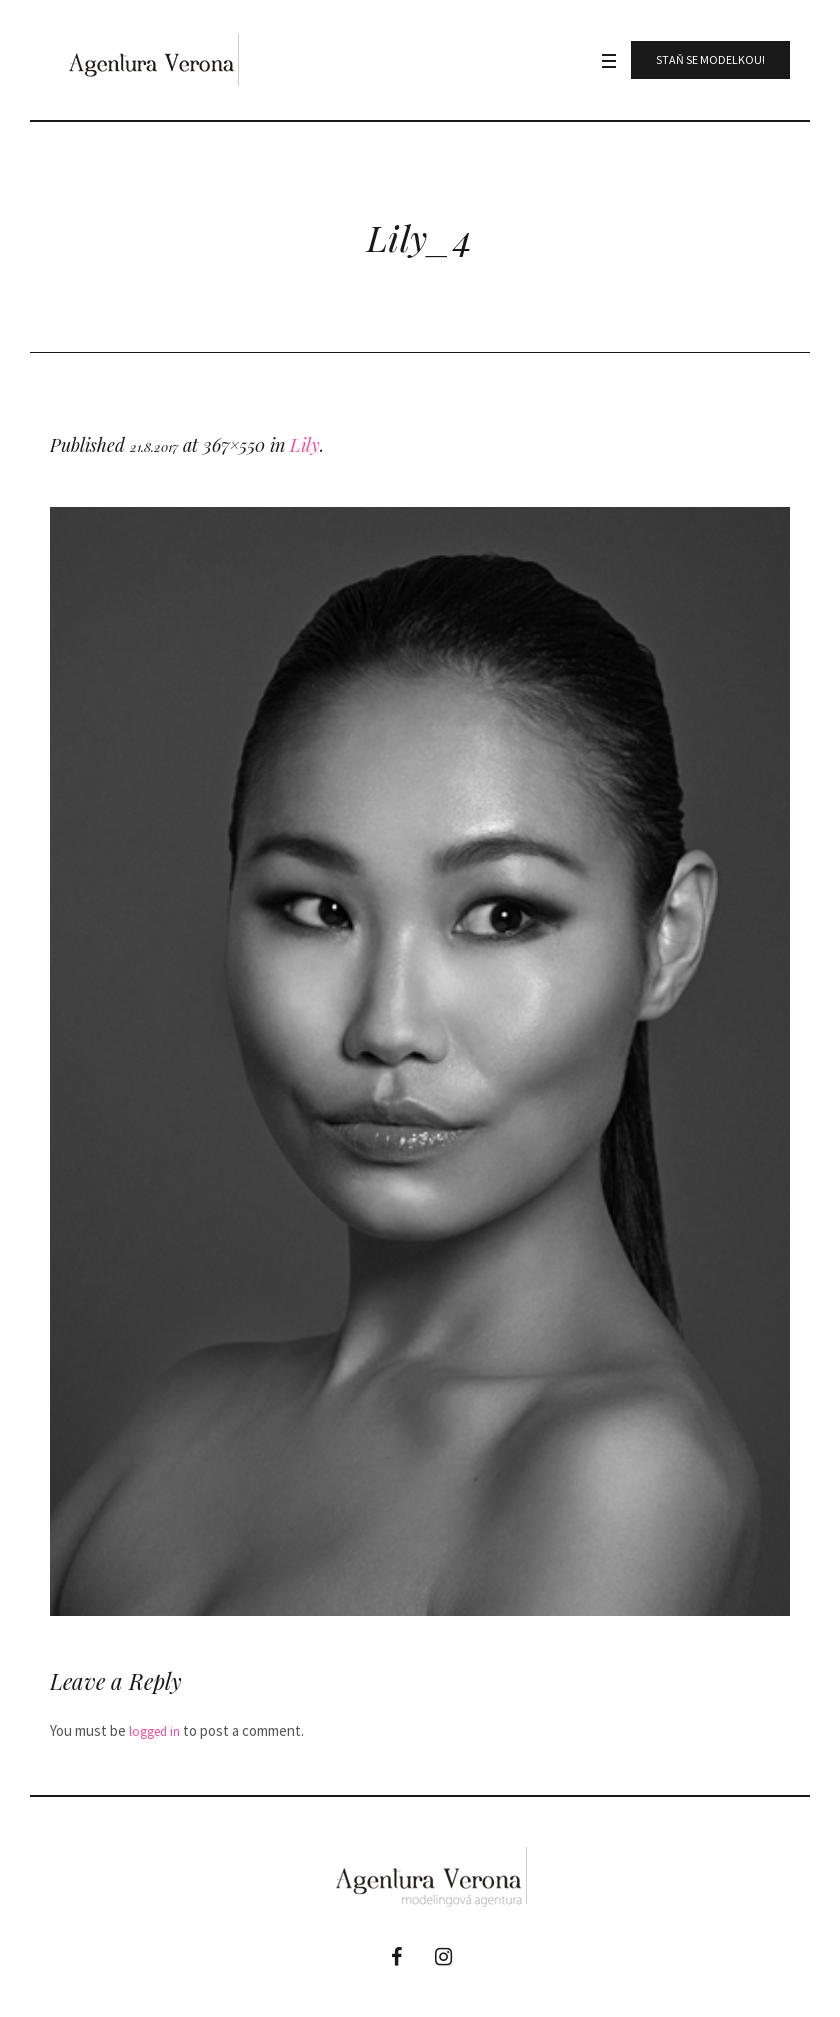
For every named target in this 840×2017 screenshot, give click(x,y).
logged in (154, 1731)
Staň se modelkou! (710, 59)
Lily (305, 445)
